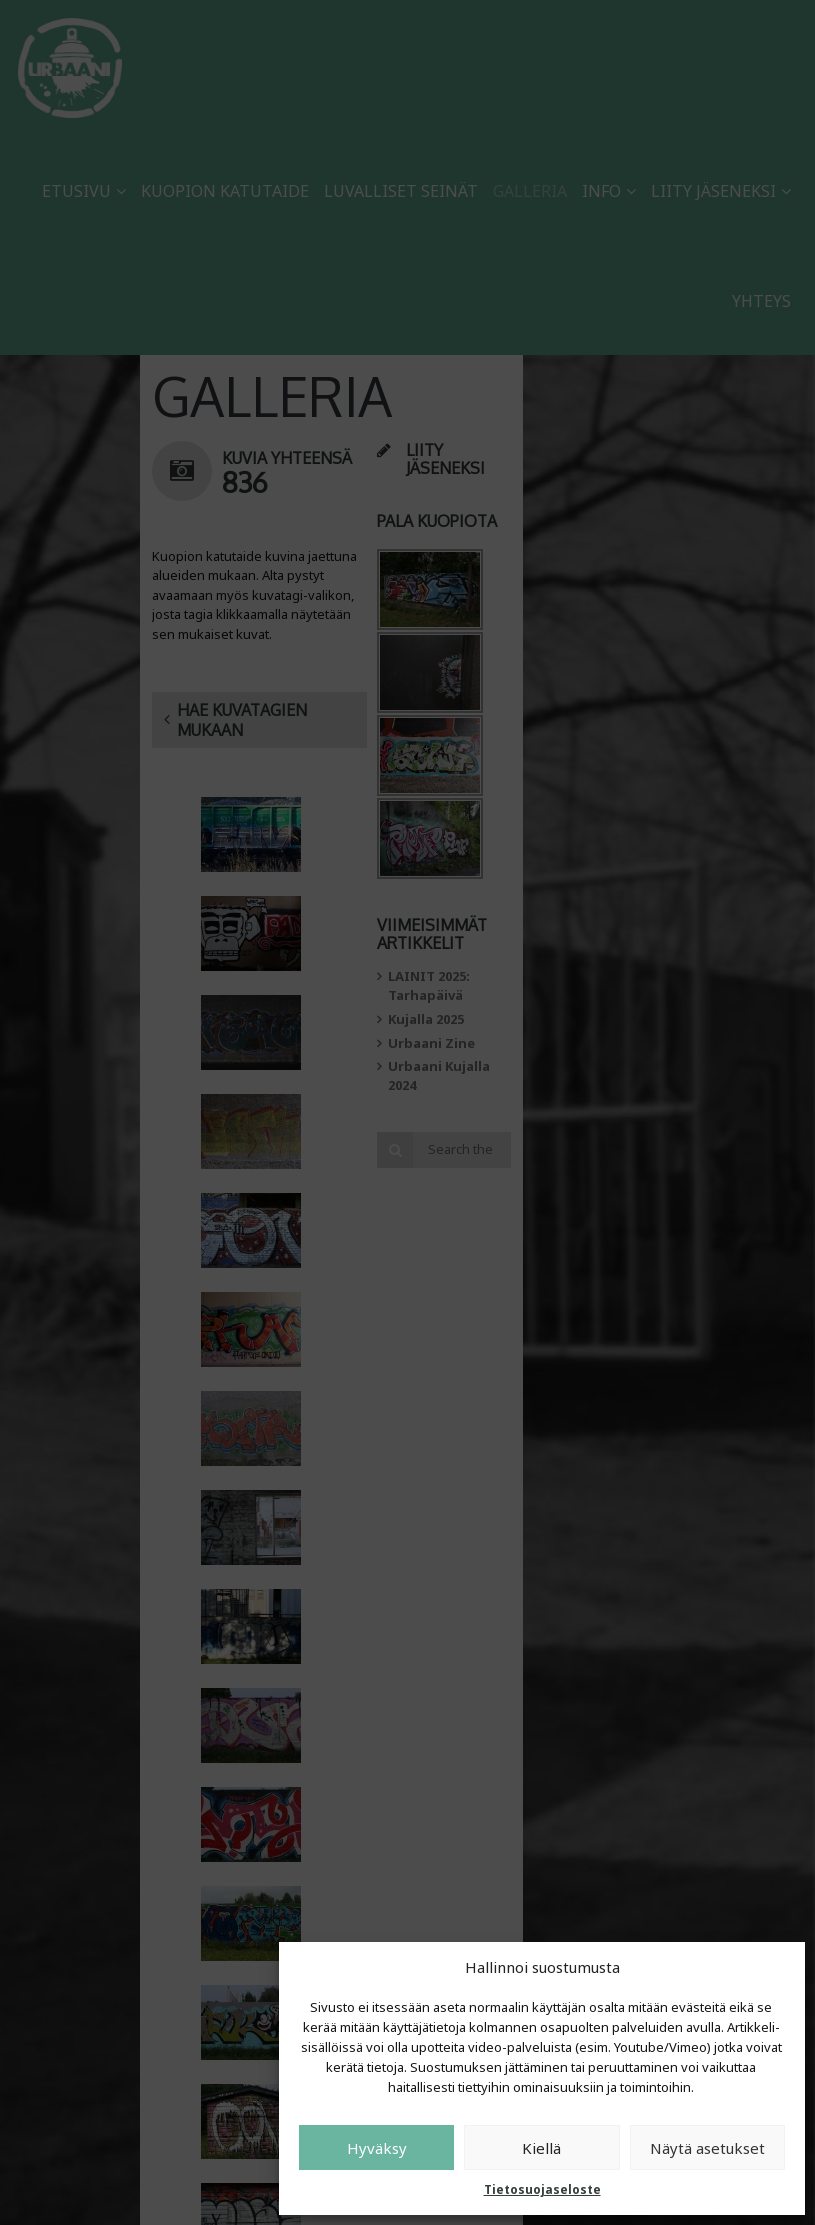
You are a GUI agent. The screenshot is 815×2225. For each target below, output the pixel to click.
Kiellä (541, 2148)
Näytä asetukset (707, 2148)
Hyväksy (377, 2148)
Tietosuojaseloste (542, 2189)
